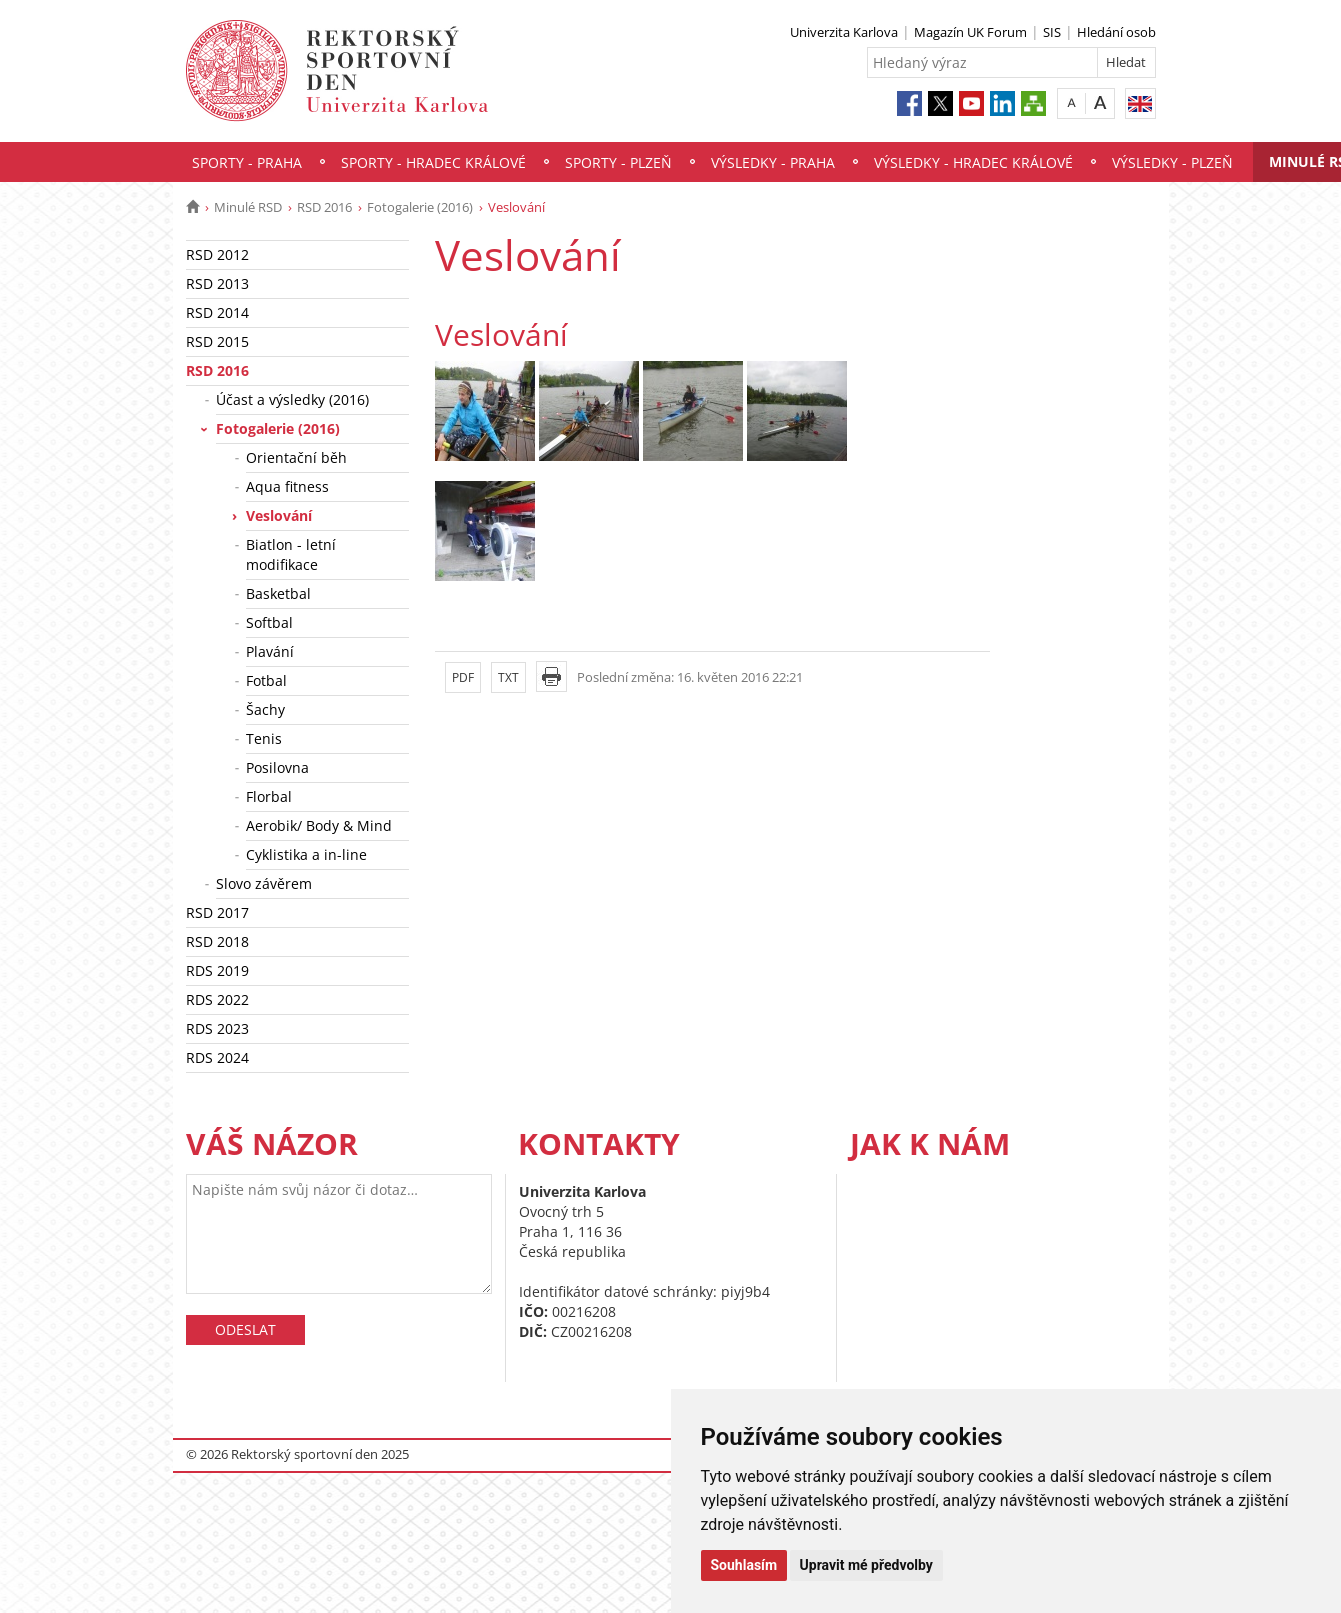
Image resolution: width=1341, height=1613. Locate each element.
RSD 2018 (217, 941)
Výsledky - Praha (773, 162)
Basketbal (278, 593)
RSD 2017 (217, 912)
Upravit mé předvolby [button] (866, 1565)
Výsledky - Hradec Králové (973, 162)
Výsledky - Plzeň (1172, 162)
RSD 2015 (217, 341)
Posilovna (277, 767)
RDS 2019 (217, 970)
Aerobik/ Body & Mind (319, 825)
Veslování (279, 515)
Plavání (270, 651)
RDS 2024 (217, 1057)
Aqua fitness (287, 486)
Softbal (269, 622)
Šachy (265, 709)
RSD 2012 (217, 254)
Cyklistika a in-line (306, 854)
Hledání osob (1116, 32)
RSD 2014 (217, 312)
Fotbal (266, 680)
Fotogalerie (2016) (420, 207)
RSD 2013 (217, 283)
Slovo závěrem (264, 883)
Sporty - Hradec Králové (433, 162)
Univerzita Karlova (844, 32)
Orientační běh (296, 457)
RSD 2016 (324, 207)
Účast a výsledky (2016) (292, 399)
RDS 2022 (217, 999)
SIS (1052, 32)
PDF (463, 677)
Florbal (269, 796)
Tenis (264, 738)
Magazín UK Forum (970, 32)
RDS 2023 (217, 1028)
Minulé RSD (248, 207)
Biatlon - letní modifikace (291, 554)
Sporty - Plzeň (618, 162)
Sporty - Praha (247, 162)
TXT (508, 677)
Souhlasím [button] (744, 1565)
